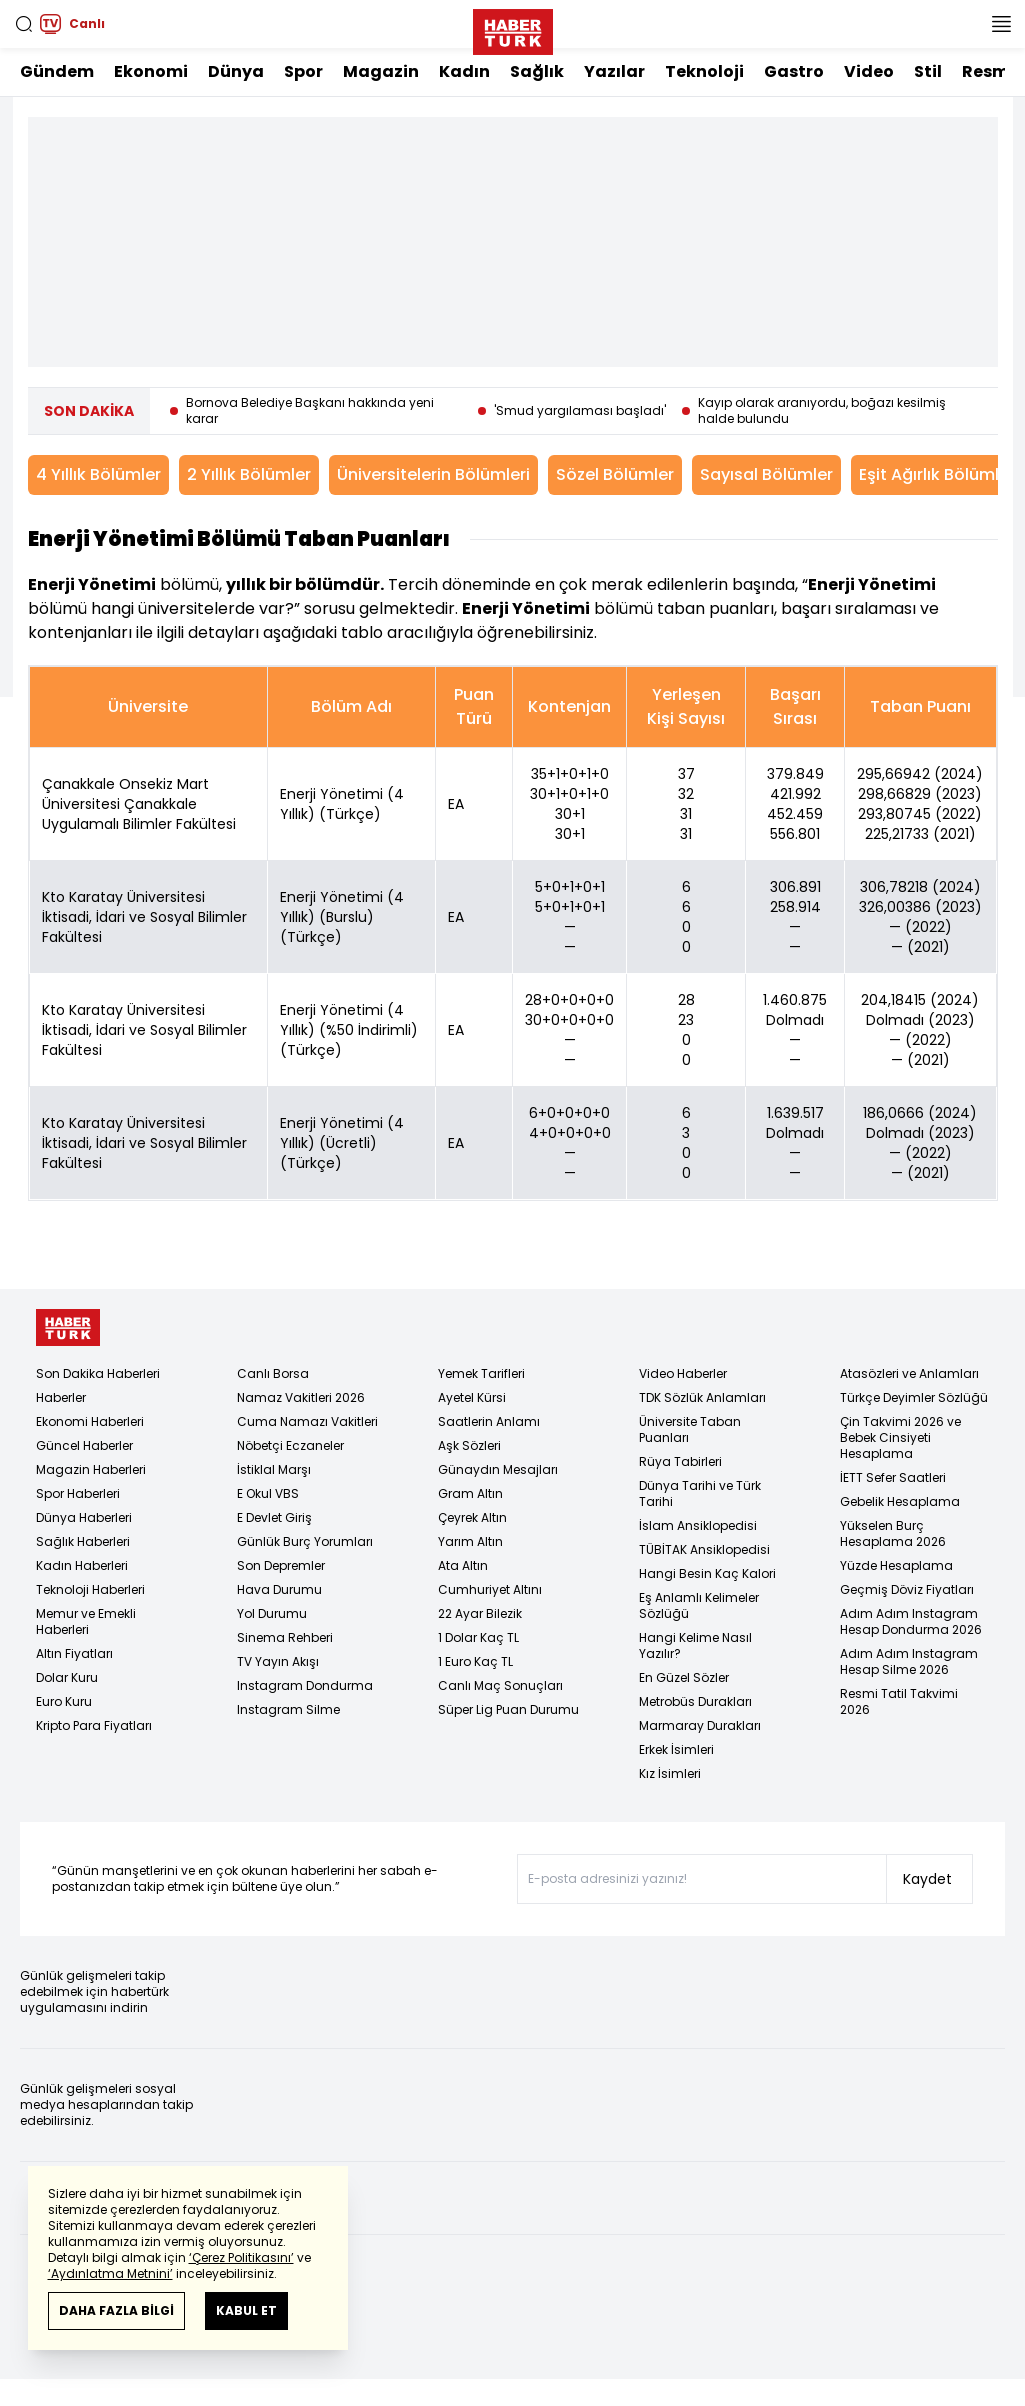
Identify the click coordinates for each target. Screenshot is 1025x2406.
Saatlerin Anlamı (489, 1421)
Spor (303, 71)
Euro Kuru (64, 1701)
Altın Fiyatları (74, 1653)
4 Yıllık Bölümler (98, 474)
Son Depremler (281, 1565)
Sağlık (537, 71)
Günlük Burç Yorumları (305, 1541)
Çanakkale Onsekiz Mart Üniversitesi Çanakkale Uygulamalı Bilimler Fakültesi (139, 804)
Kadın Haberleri (82, 1565)
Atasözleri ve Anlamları (909, 1373)
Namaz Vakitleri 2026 (301, 1397)
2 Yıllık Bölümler (249, 474)
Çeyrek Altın (472, 1517)
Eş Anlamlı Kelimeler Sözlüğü (699, 1605)
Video (869, 71)
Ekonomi (151, 71)
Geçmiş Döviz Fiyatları (907, 1589)
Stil (928, 71)
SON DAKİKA (89, 411)
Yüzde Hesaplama (896, 1565)
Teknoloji (704, 71)
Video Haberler (683, 1373)
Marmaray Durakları (700, 1725)
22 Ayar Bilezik (480, 1613)
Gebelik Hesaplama (900, 1501)
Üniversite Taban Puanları (690, 1429)
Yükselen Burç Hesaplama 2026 (893, 1533)
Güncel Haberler (84, 1445)
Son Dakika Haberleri (98, 1373)
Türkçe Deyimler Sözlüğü (914, 1397)
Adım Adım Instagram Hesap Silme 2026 (909, 1661)
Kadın (464, 71)
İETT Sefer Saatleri (893, 1477)
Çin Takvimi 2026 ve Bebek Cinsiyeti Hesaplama (900, 1437)
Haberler (61, 1397)
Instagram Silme (288, 1709)
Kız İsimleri (670, 1773)
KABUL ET (246, 2310)
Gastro (794, 71)
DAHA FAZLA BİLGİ (116, 2310)
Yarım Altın (470, 1541)
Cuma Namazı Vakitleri (307, 1421)
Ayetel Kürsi (472, 1397)
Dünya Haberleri (84, 1517)
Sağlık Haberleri (83, 1541)
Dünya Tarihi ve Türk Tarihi (700, 1493)
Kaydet (927, 1879)
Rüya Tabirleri (680, 1461)
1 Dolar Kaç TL (478, 1637)
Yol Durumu (272, 1613)
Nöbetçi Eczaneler (290, 1445)
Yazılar (614, 71)
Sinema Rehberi (285, 1637)
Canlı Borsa (273, 1373)
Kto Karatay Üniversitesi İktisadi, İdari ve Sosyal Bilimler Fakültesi (144, 917)
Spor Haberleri (78, 1493)
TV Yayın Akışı (278, 1661)
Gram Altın (470, 1493)
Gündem (57, 71)
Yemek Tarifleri (481, 1373)
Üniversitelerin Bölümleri (433, 474)
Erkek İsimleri (676, 1749)
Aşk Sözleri (469, 1445)
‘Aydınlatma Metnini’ (110, 2273)
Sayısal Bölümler (766, 474)
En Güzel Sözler (684, 1677)
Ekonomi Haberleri (90, 1421)
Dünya (236, 71)
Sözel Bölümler (615, 474)
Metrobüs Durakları (695, 1701)
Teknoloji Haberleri (90, 1589)
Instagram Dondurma (305, 1685)
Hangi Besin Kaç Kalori (707, 1573)
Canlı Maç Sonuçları (500, 1685)
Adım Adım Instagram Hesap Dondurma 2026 (911, 1621)
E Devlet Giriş (274, 1517)
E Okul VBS (268, 1493)
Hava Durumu (279, 1589)
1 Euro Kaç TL (475, 1661)
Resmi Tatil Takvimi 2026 (899, 1701)
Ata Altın (463, 1565)
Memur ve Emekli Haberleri (86, 1621)
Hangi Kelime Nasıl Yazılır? (695, 1645)
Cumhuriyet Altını (490, 1589)
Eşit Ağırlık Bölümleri (939, 474)
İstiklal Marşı (274, 1469)
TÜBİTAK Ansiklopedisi (704, 1549)
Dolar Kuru (67, 1677)
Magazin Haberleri (91, 1469)
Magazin (381, 71)
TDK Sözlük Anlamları (702, 1397)
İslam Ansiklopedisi (698, 1525)
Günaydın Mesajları (498, 1469)
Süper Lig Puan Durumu (508, 1709)
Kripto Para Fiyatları (94, 1725)
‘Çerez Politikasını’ (241, 2257)
